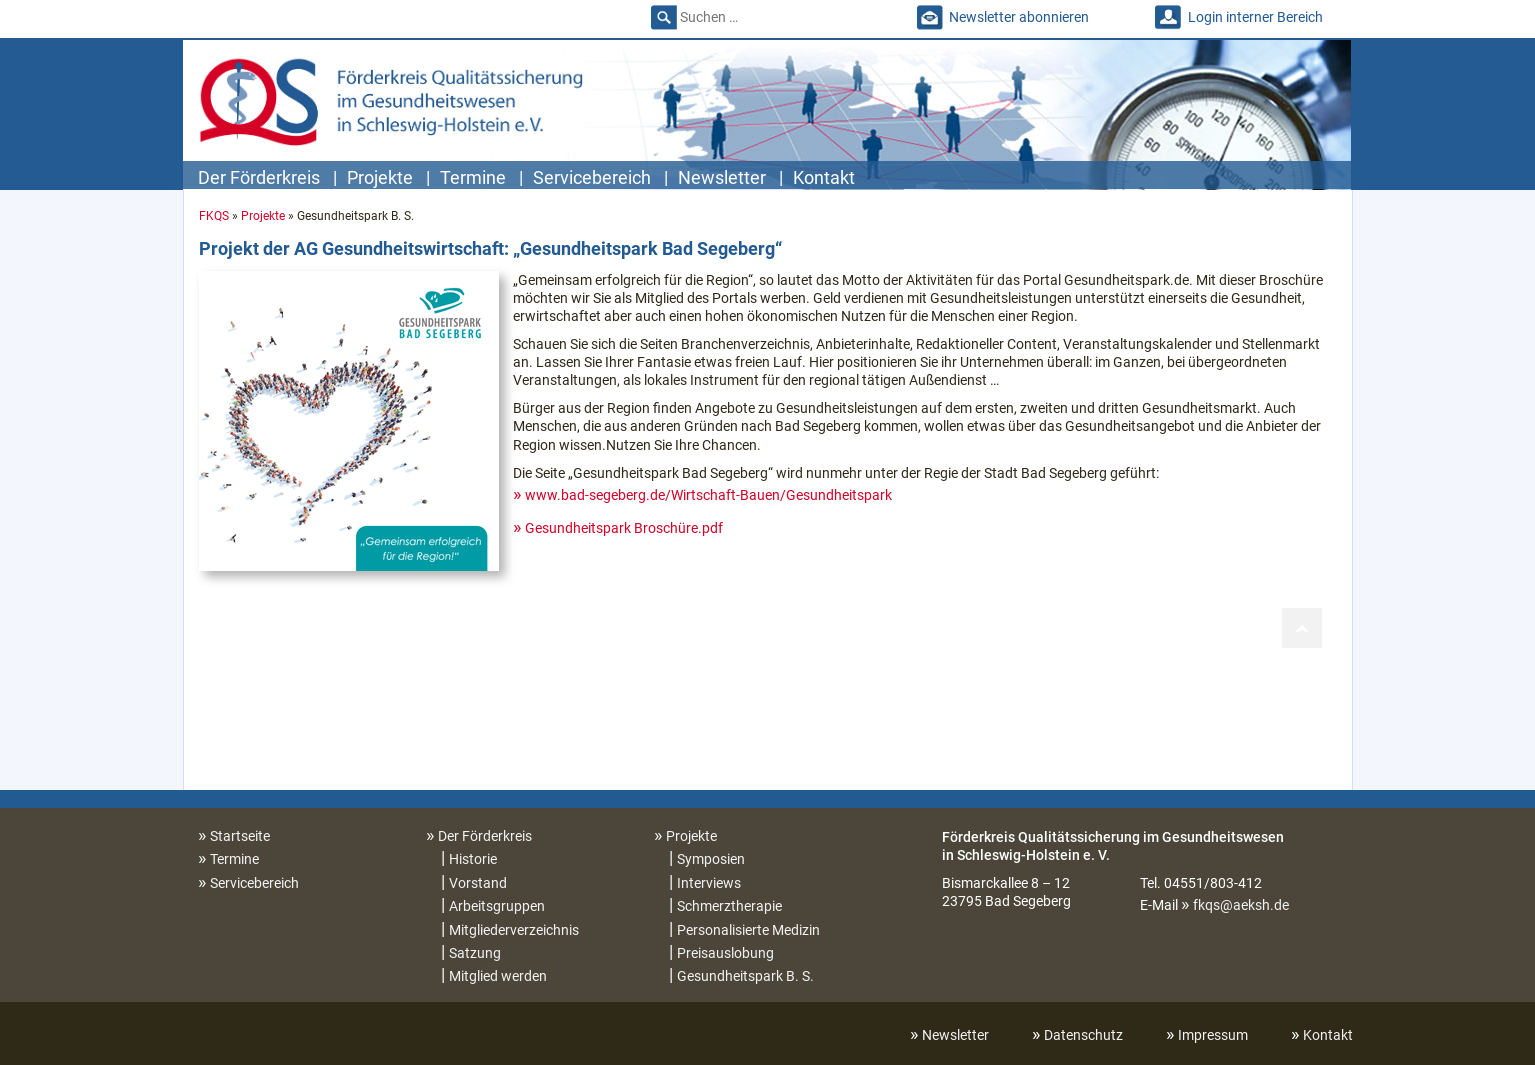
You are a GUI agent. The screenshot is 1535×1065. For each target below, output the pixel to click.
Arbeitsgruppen (497, 906)
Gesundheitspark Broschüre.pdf (624, 528)
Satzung (475, 953)
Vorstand (478, 883)
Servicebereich (592, 177)
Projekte (380, 177)
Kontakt (824, 177)
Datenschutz (1083, 1035)
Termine (473, 177)
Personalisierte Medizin (748, 930)
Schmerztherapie (729, 906)
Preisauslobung (725, 953)
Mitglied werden (498, 976)
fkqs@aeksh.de (1241, 905)
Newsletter (722, 177)
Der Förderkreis (259, 177)
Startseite (240, 836)
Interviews (709, 883)
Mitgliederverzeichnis (514, 930)
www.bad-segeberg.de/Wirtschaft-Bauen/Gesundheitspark (708, 495)
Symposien (711, 859)
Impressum (1213, 1035)
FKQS (214, 216)
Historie (473, 859)
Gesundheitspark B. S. (745, 976)
